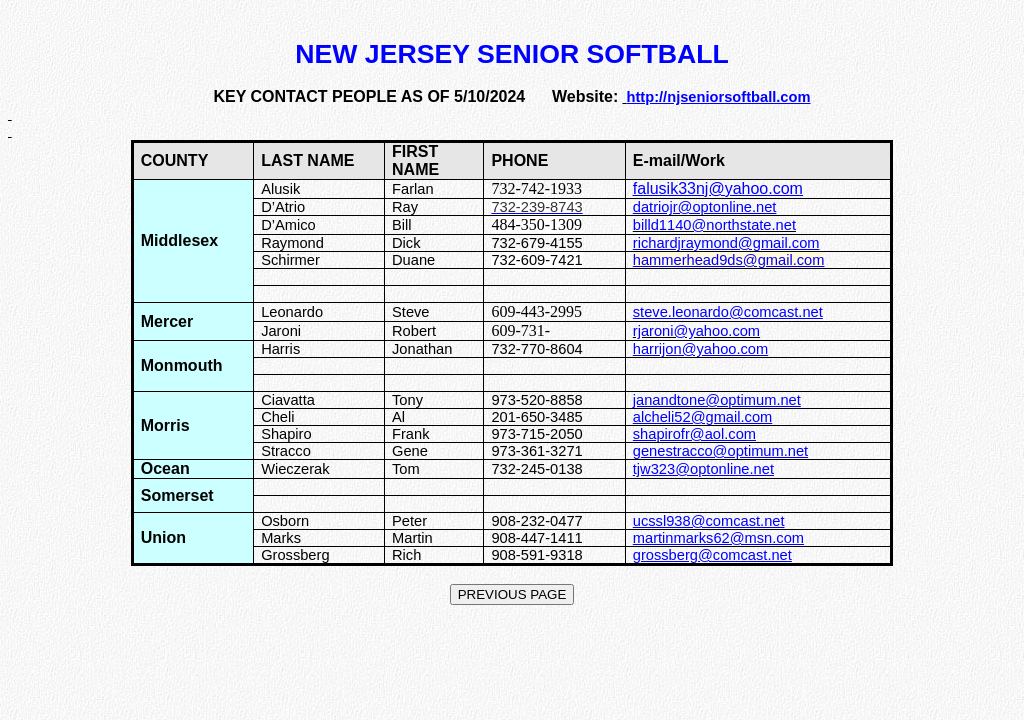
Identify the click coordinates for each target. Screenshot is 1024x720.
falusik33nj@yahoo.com (718, 188)
